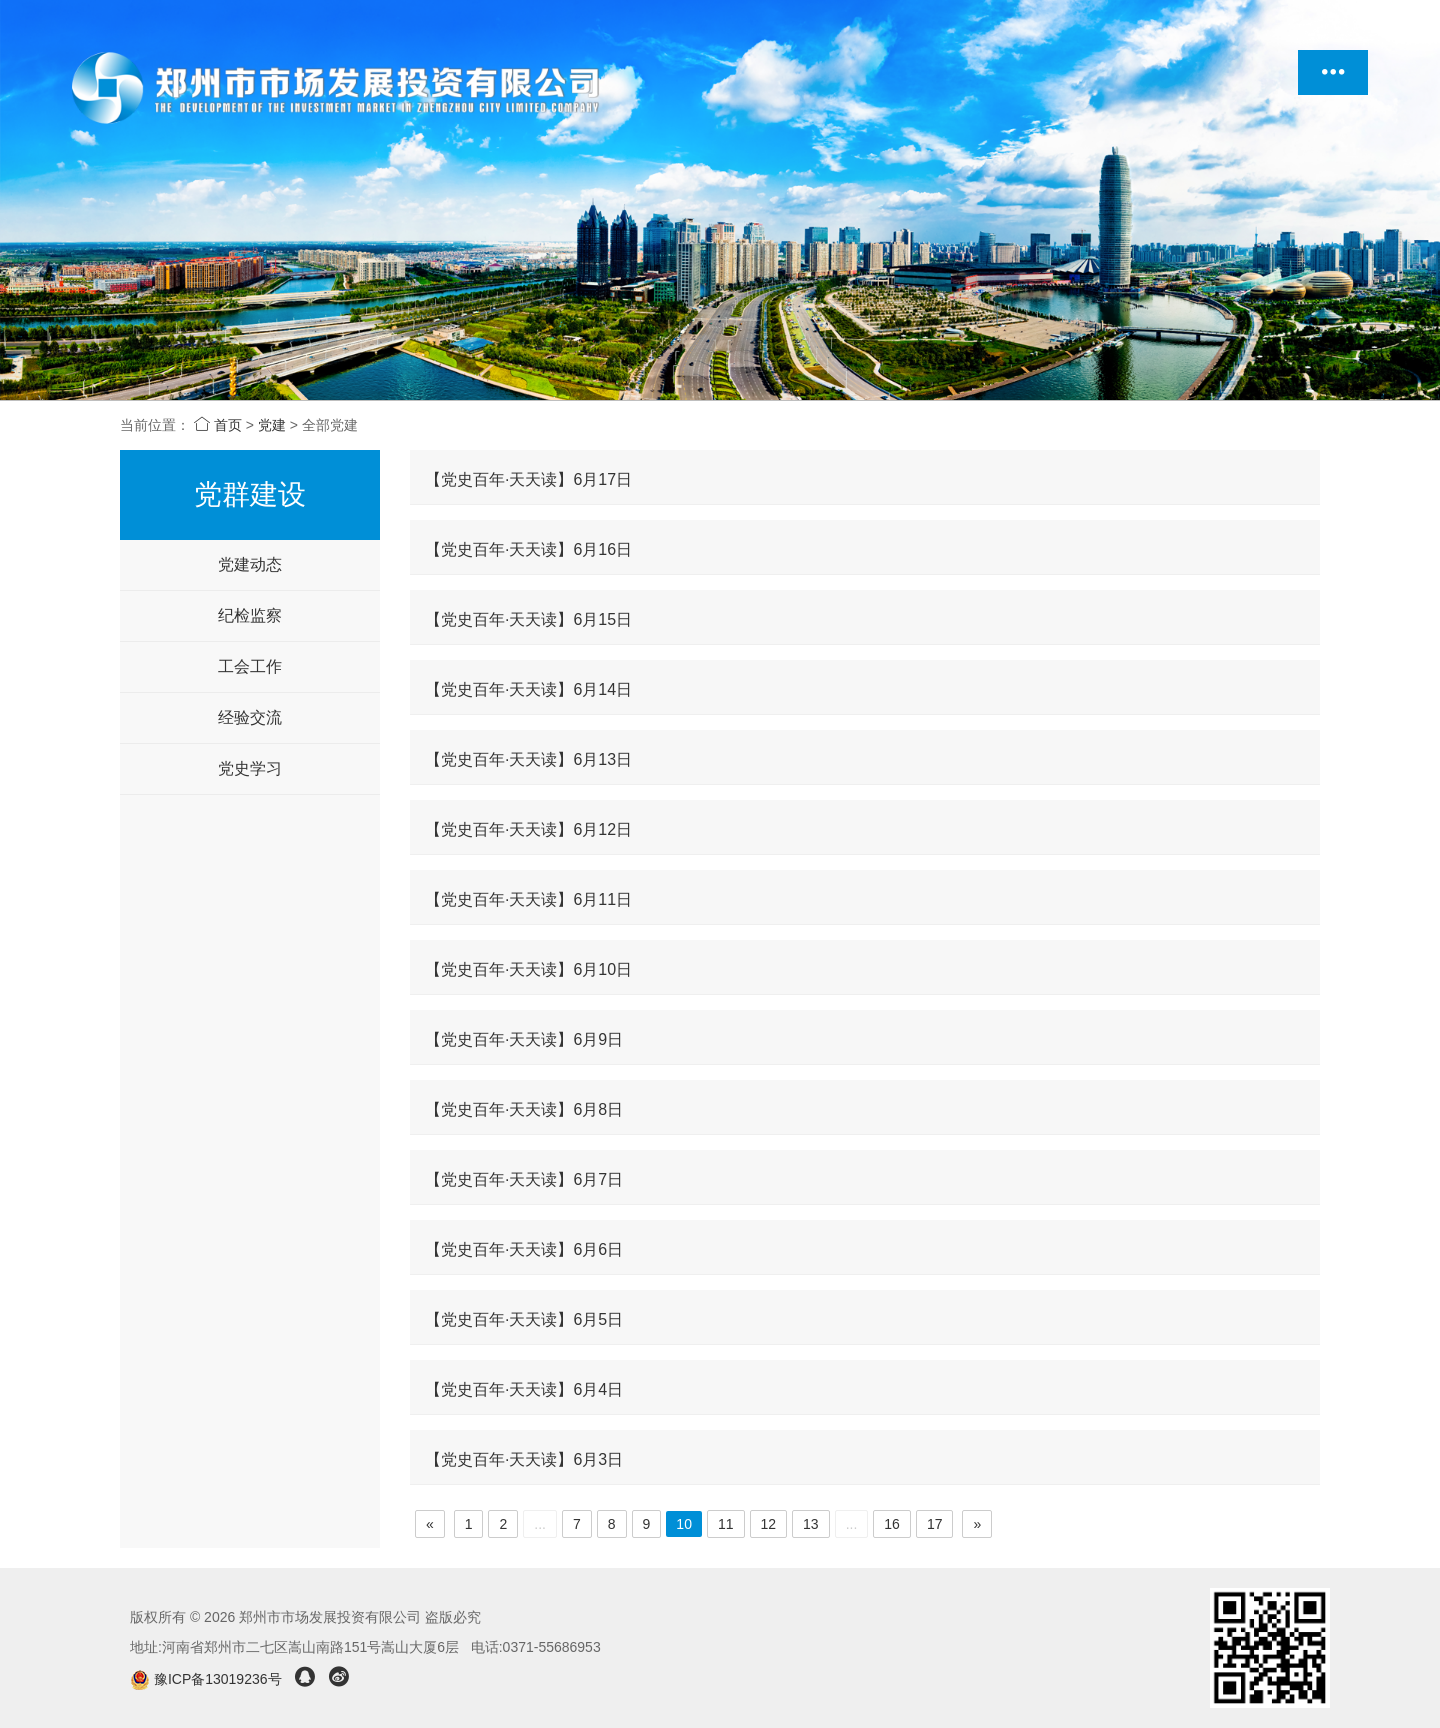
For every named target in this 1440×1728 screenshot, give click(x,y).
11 (726, 1524)
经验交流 (250, 717)
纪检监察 (250, 615)
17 (935, 1524)
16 (892, 1524)
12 (769, 1524)
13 (811, 1524)
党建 (272, 425)
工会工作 (250, 666)
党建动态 (250, 564)
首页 (218, 425)
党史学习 (250, 768)
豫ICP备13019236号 (207, 1679)
